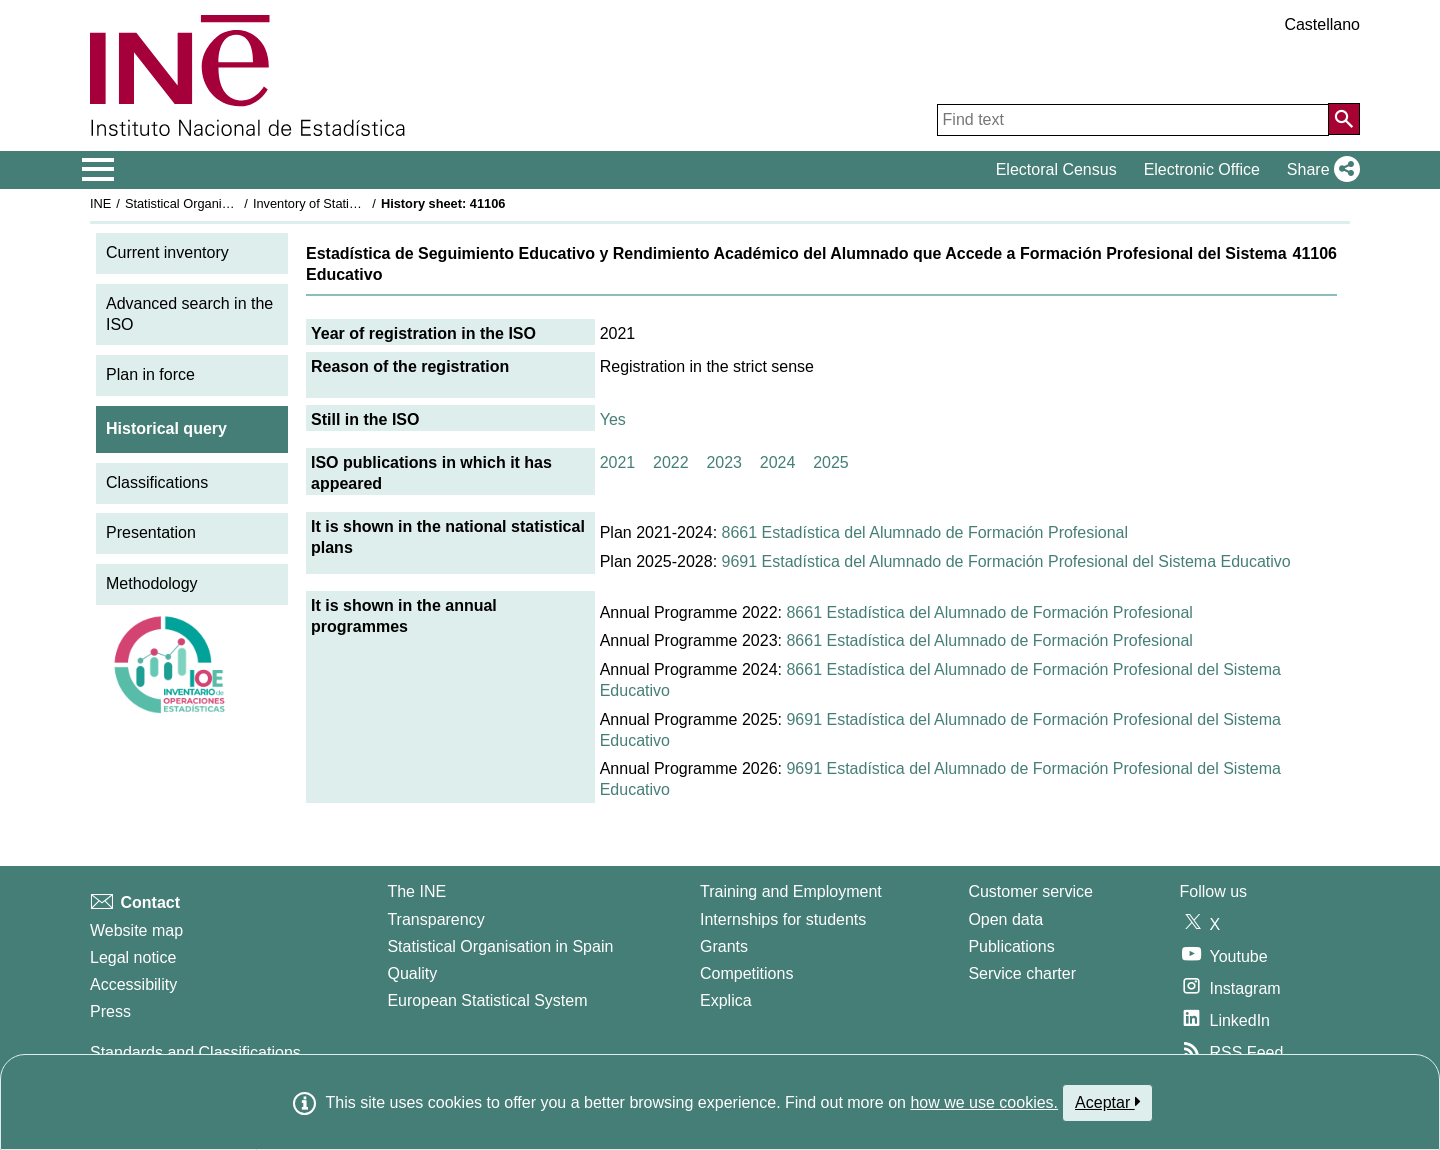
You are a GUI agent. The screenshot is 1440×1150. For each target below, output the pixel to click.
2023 (724, 462)
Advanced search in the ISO (189, 314)
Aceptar (1107, 1102)
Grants (724, 946)
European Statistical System (487, 1000)
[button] (1319, 170)
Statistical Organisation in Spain (215, 203)
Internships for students (783, 919)
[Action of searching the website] (1344, 119)
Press (110, 1011)
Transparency (435, 919)
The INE (416, 891)
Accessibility (133, 984)
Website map (136, 930)
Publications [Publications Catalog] (1011, 946)
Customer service (1030, 891)
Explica (726, 1000)
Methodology (152, 583)
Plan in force (150, 374)
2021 (618, 462)
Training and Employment (791, 891)
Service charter (1022, 973)
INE (100, 203)
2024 (778, 462)
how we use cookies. (984, 1102)
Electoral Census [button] (1056, 169)
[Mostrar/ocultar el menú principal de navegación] (98, 170)
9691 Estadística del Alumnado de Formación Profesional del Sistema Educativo (1006, 561)
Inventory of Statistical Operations (348, 203)
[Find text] (1133, 120)
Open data (1005, 919)
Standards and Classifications (195, 1052)
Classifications (157, 482)
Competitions (746, 973)
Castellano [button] (1322, 24)
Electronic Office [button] (1202, 169)
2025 (831, 462)
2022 (671, 462)
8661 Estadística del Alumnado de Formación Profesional (925, 532)
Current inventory (167, 252)
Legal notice (133, 957)
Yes (613, 419)
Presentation (151, 532)
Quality (412, 973)
